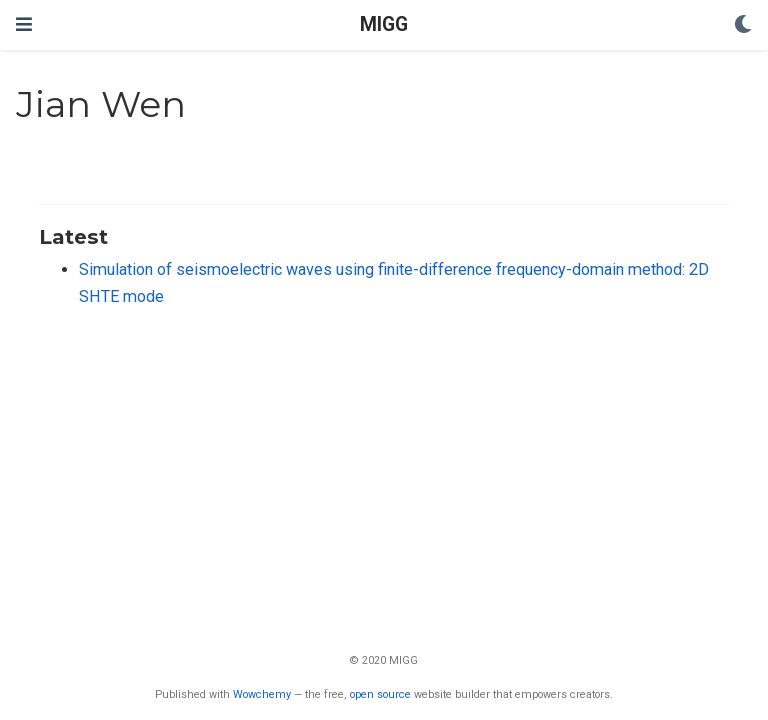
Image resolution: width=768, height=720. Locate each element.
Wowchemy (262, 694)
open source (380, 694)
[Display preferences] (743, 25)
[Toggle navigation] (24, 24)
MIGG (384, 24)
